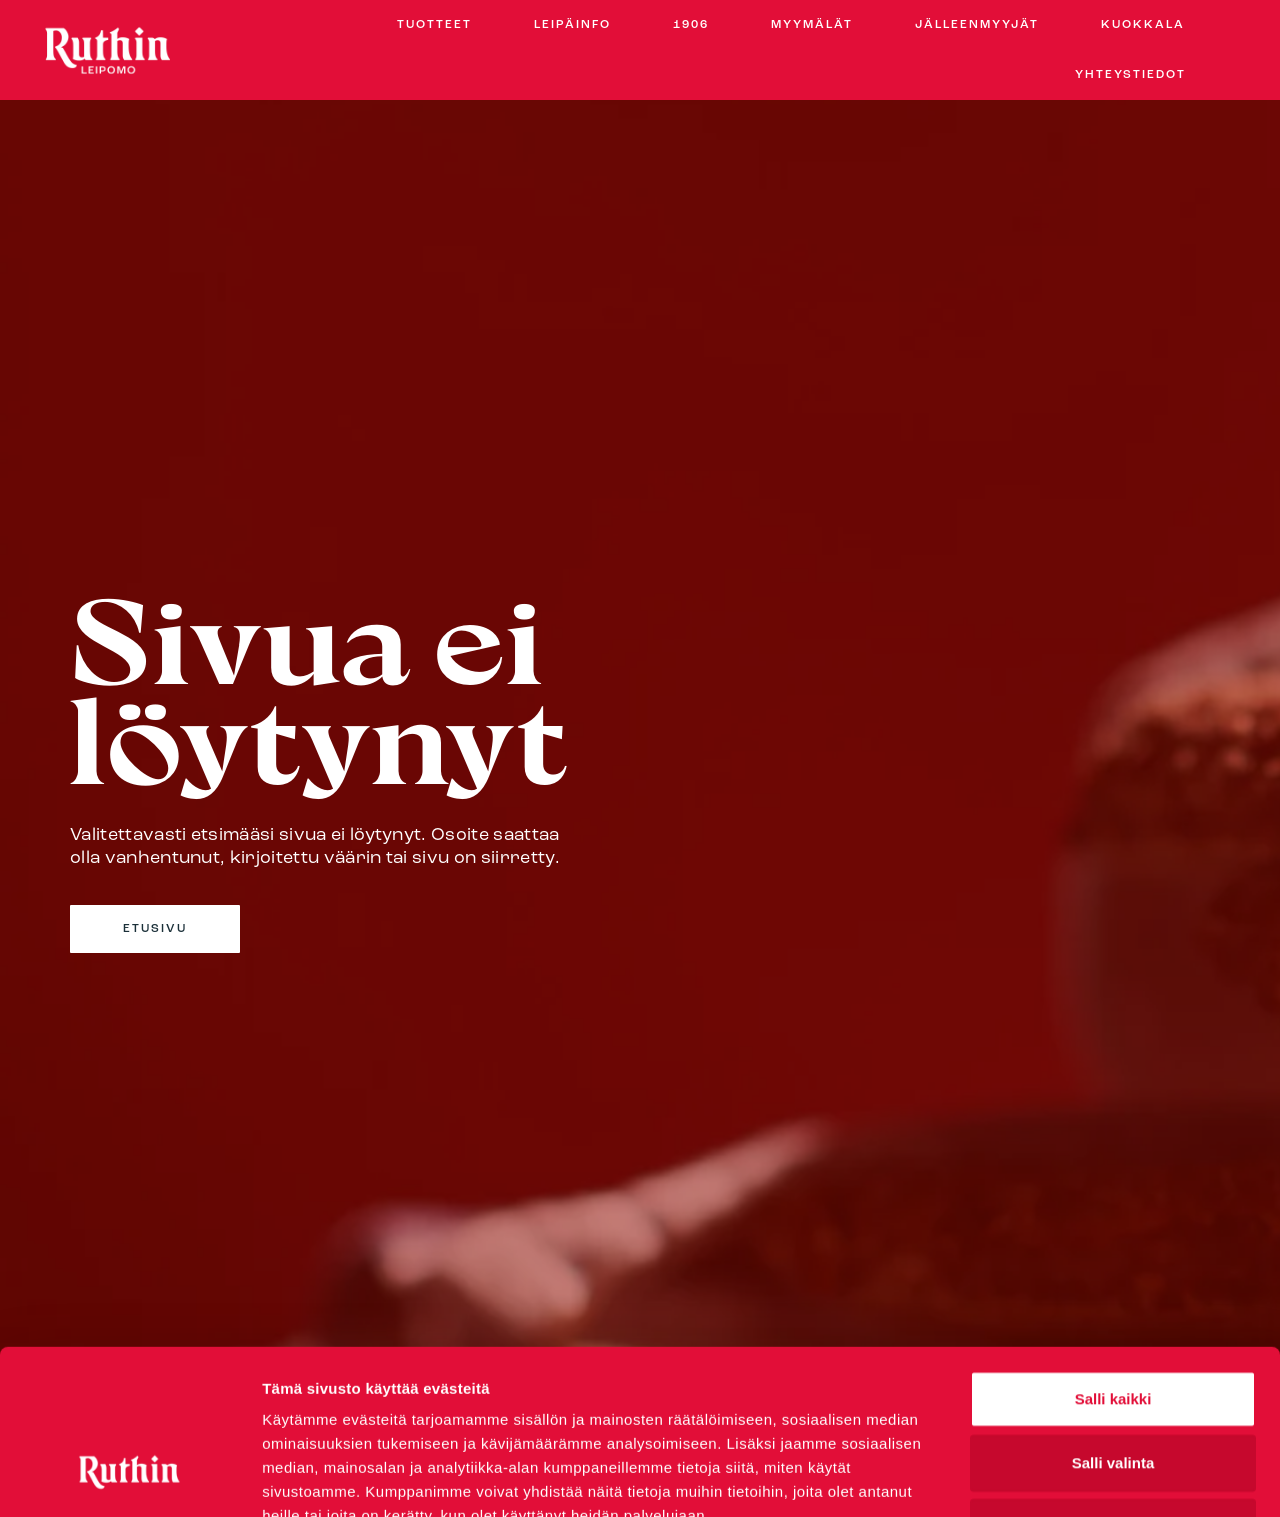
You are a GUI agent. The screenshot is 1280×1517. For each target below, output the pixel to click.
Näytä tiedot (1069, 1477)
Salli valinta (1113, 1321)
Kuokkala (1143, 25)
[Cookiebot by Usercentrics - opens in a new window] (129, 1478)
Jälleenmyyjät (977, 25)
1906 (691, 25)
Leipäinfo (572, 25)
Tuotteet (434, 25)
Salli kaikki (1113, 1257)
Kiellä (1113, 1385)
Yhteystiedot (1130, 75)
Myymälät (812, 25)
